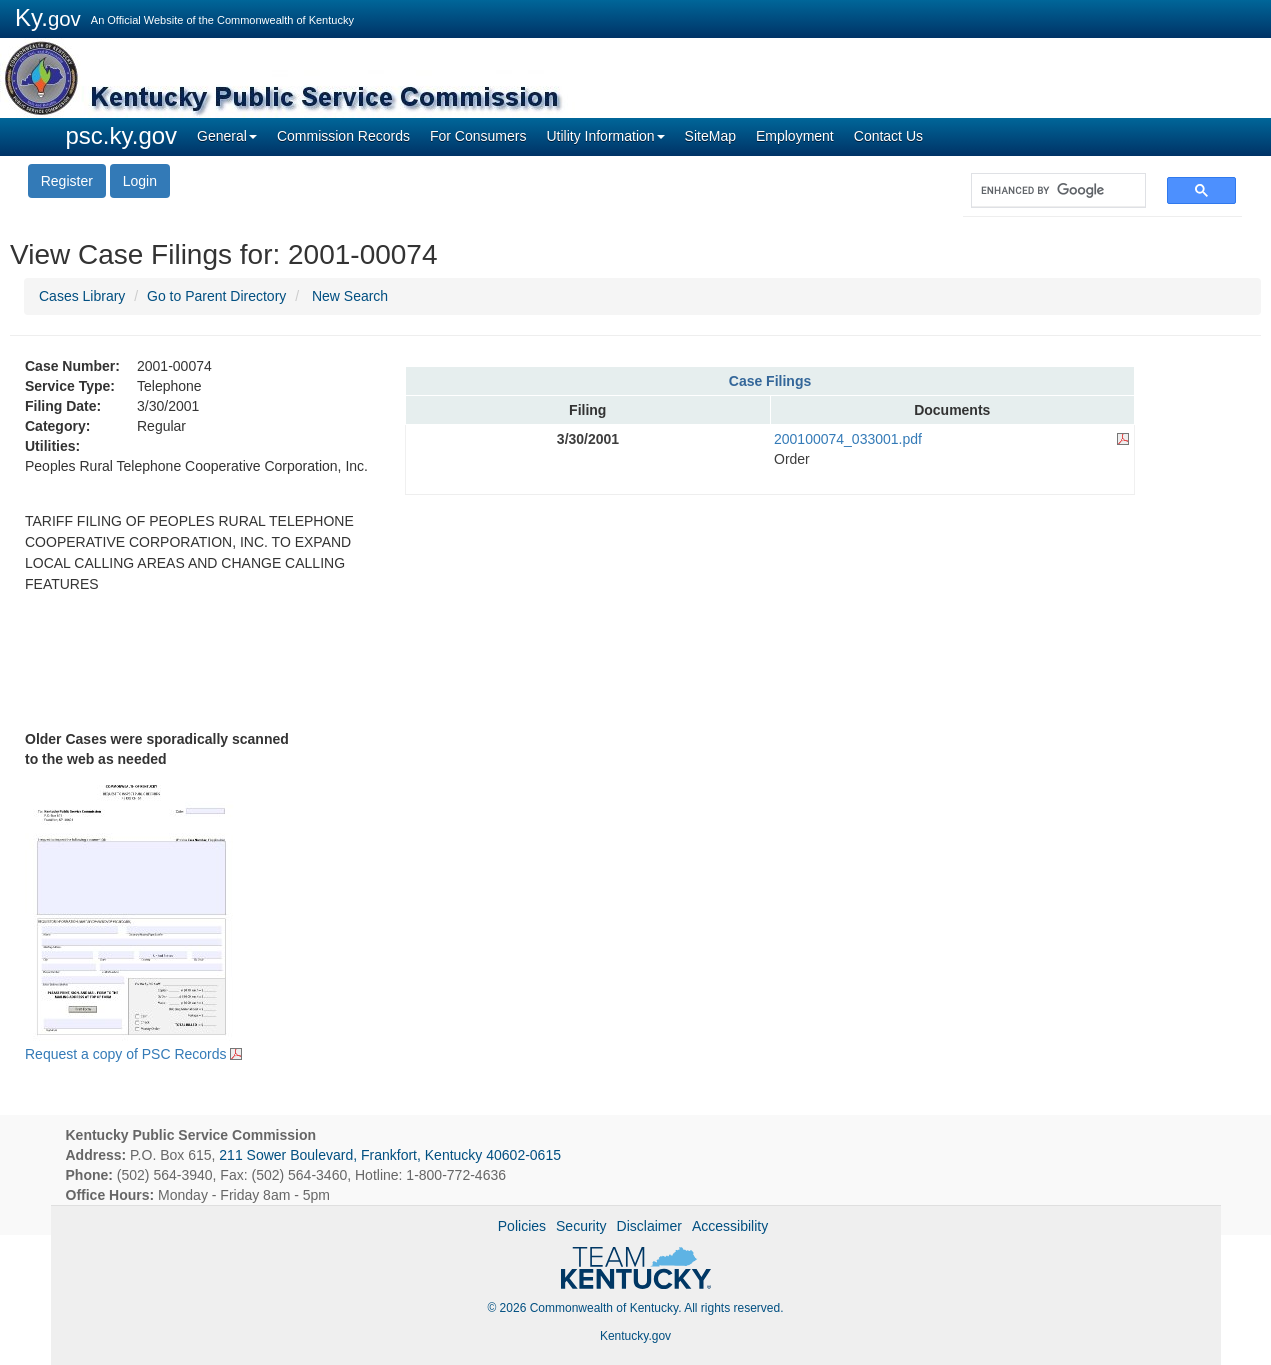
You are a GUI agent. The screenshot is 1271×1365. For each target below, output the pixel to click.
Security (581, 1226)
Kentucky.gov (635, 1336)
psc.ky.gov (122, 135)
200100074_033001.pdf (848, 439)
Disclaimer (649, 1226)
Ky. (48, 17)
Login (140, 181)
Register (67, 181)
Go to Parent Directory (216, 296)
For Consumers (478, 136)
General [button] (227, 136)
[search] (1048, 190)
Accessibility (730, 1226)
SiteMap (710, 136)
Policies (522, 1226)
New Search (350, 296)
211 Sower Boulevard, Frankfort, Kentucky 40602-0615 (390, 1155)
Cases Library (82, 296)
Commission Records (343, 136)
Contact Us (888, 136)
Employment (795, 136)
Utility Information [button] (605, 136)
